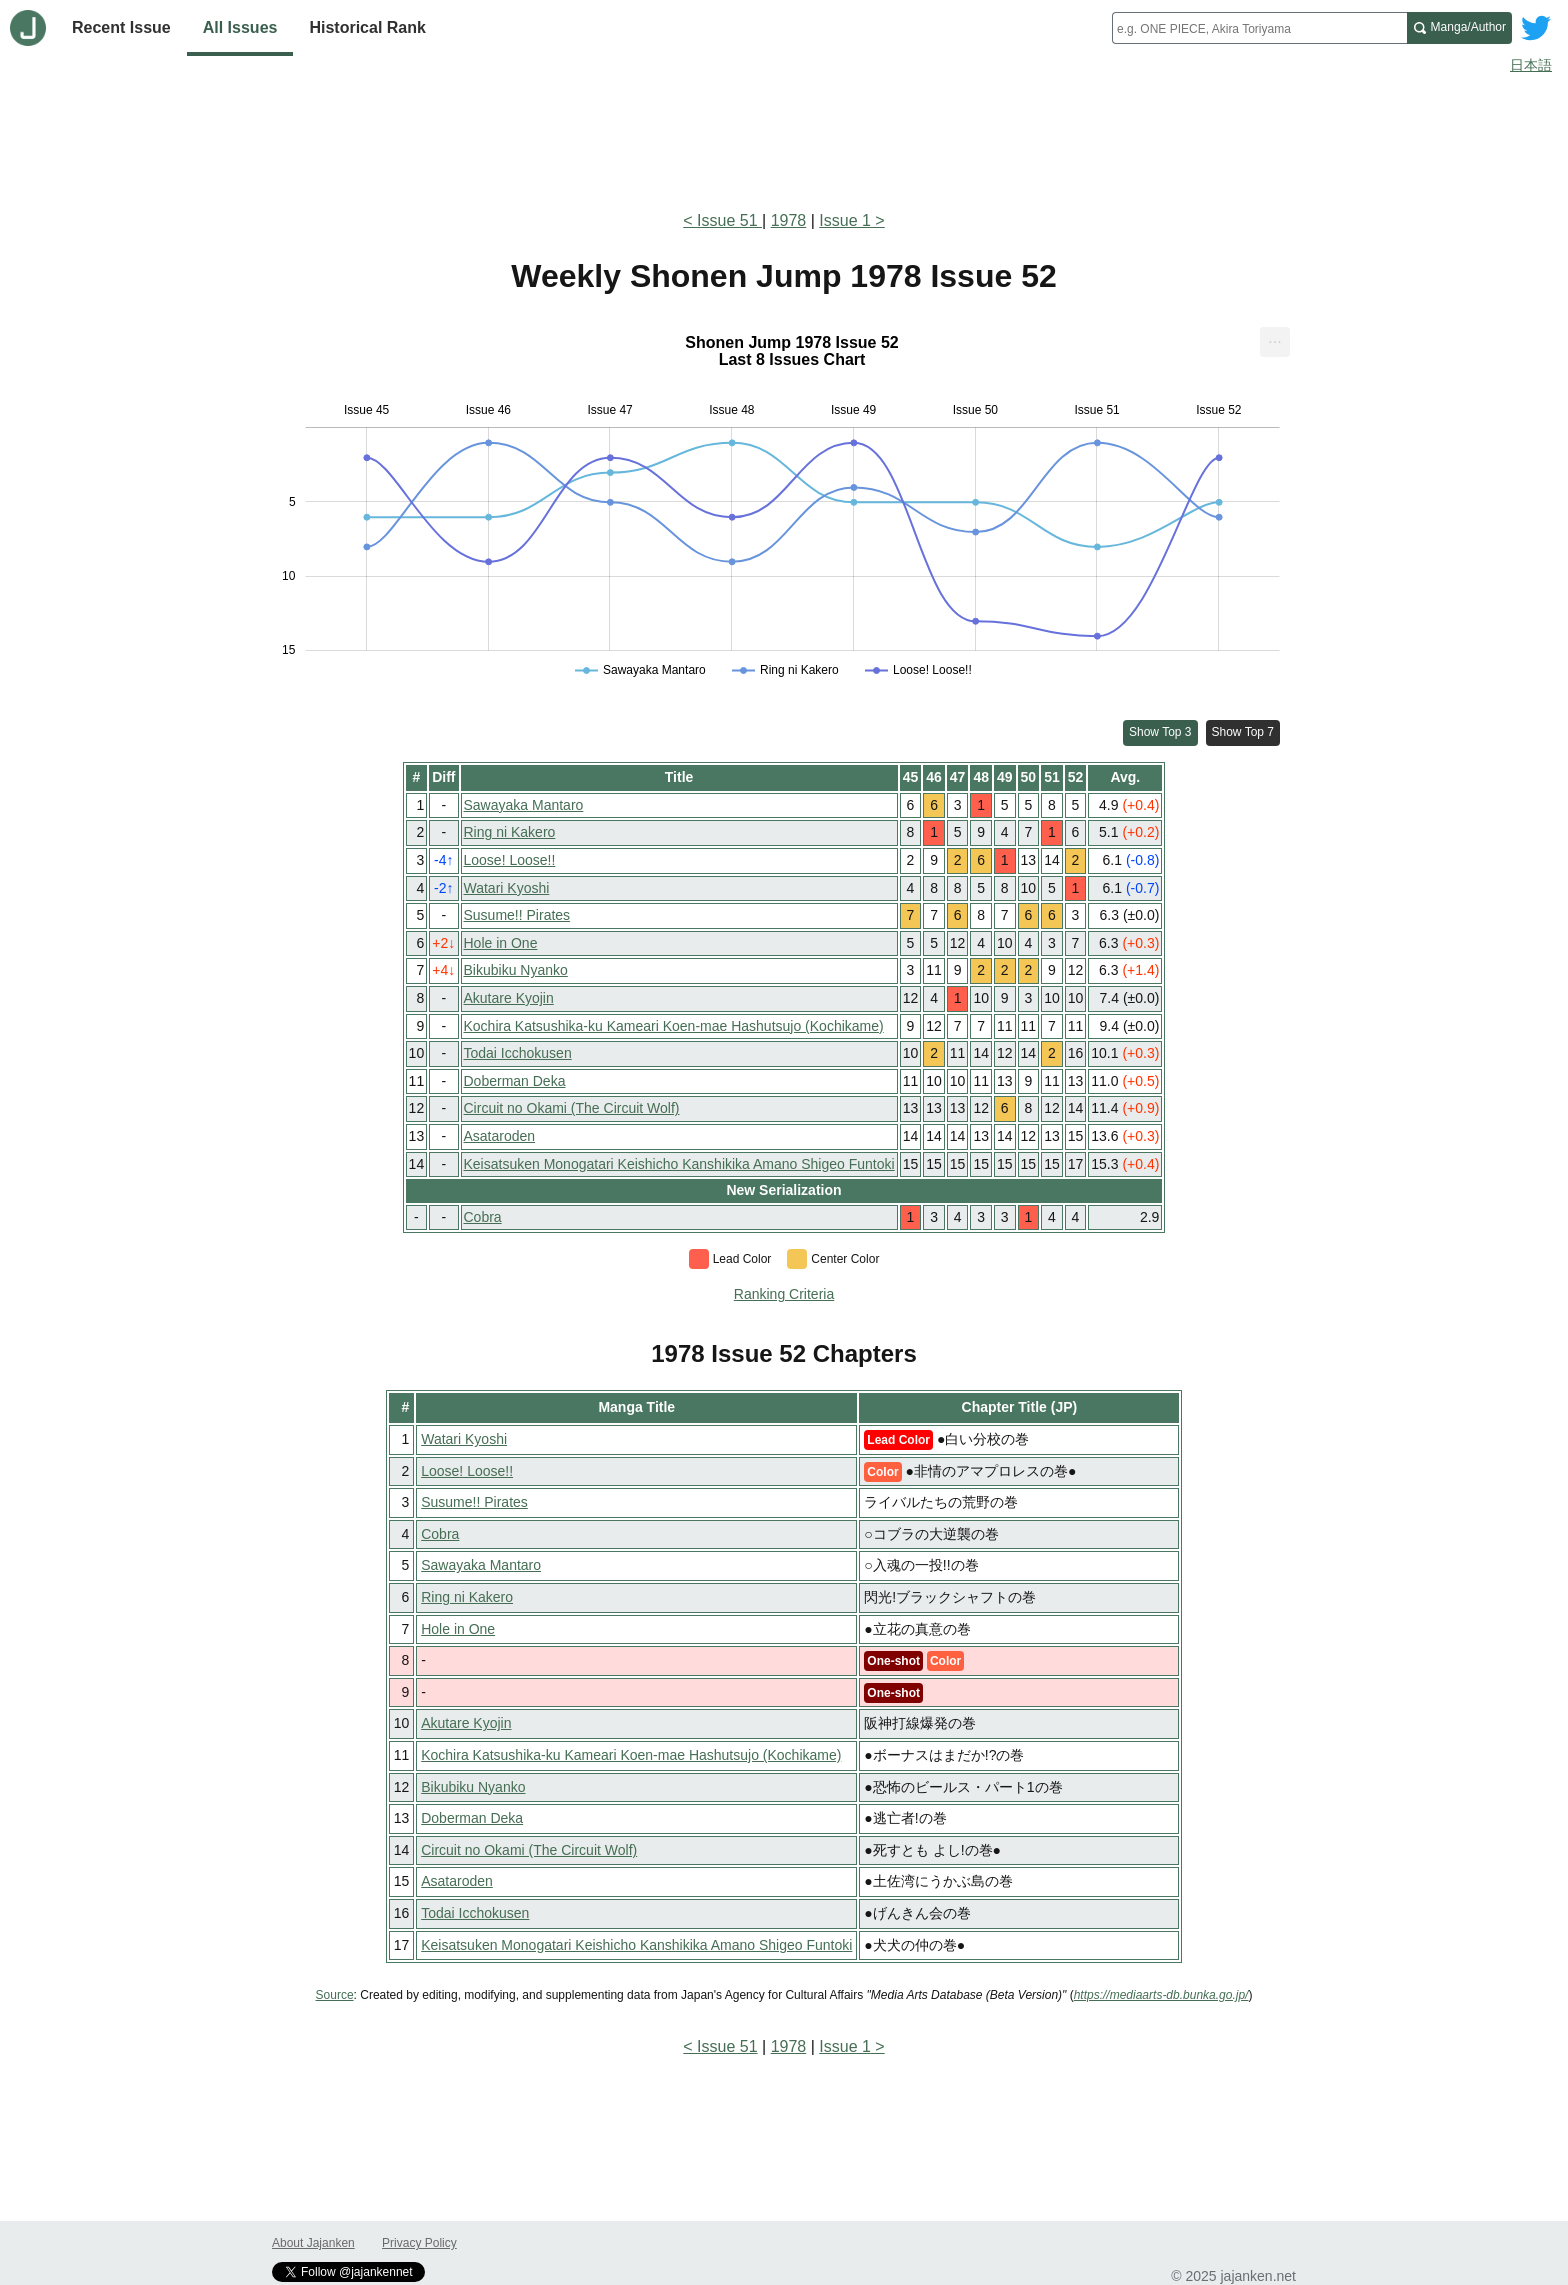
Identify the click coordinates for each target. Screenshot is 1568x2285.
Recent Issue (121, 27)
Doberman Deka (515, 1081)
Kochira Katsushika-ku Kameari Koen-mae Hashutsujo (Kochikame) (674, 1026)
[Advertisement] (784, 138)
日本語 (1531, 65)
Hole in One (501, 943)
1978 (789, 220)
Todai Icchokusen (518, 1053)
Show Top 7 (1243, 732)
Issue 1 (845, 220)
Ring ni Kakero (510, 832)
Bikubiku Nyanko (516, 970)
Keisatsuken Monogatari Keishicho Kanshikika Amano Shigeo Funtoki (679, 1164)
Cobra (483, 1217)
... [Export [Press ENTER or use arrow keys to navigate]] (1274, 337)
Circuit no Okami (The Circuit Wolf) (572, 1108)
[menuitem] (1275, 342)
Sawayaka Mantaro (524, 805)
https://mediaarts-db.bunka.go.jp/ (1161, 1995)
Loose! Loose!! (510, 860)
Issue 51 (729, 220)
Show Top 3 (1160, 732)
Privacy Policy (419, 2243)
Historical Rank (367, 27)
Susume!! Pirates (517, 915)
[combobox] (1259, 28)
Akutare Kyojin (509, 998)
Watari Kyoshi (507, 888)
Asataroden (500, 1136)
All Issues (240, 27)
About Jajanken (313, 2243)
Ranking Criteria (784, 1294)
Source (335, 1995)
